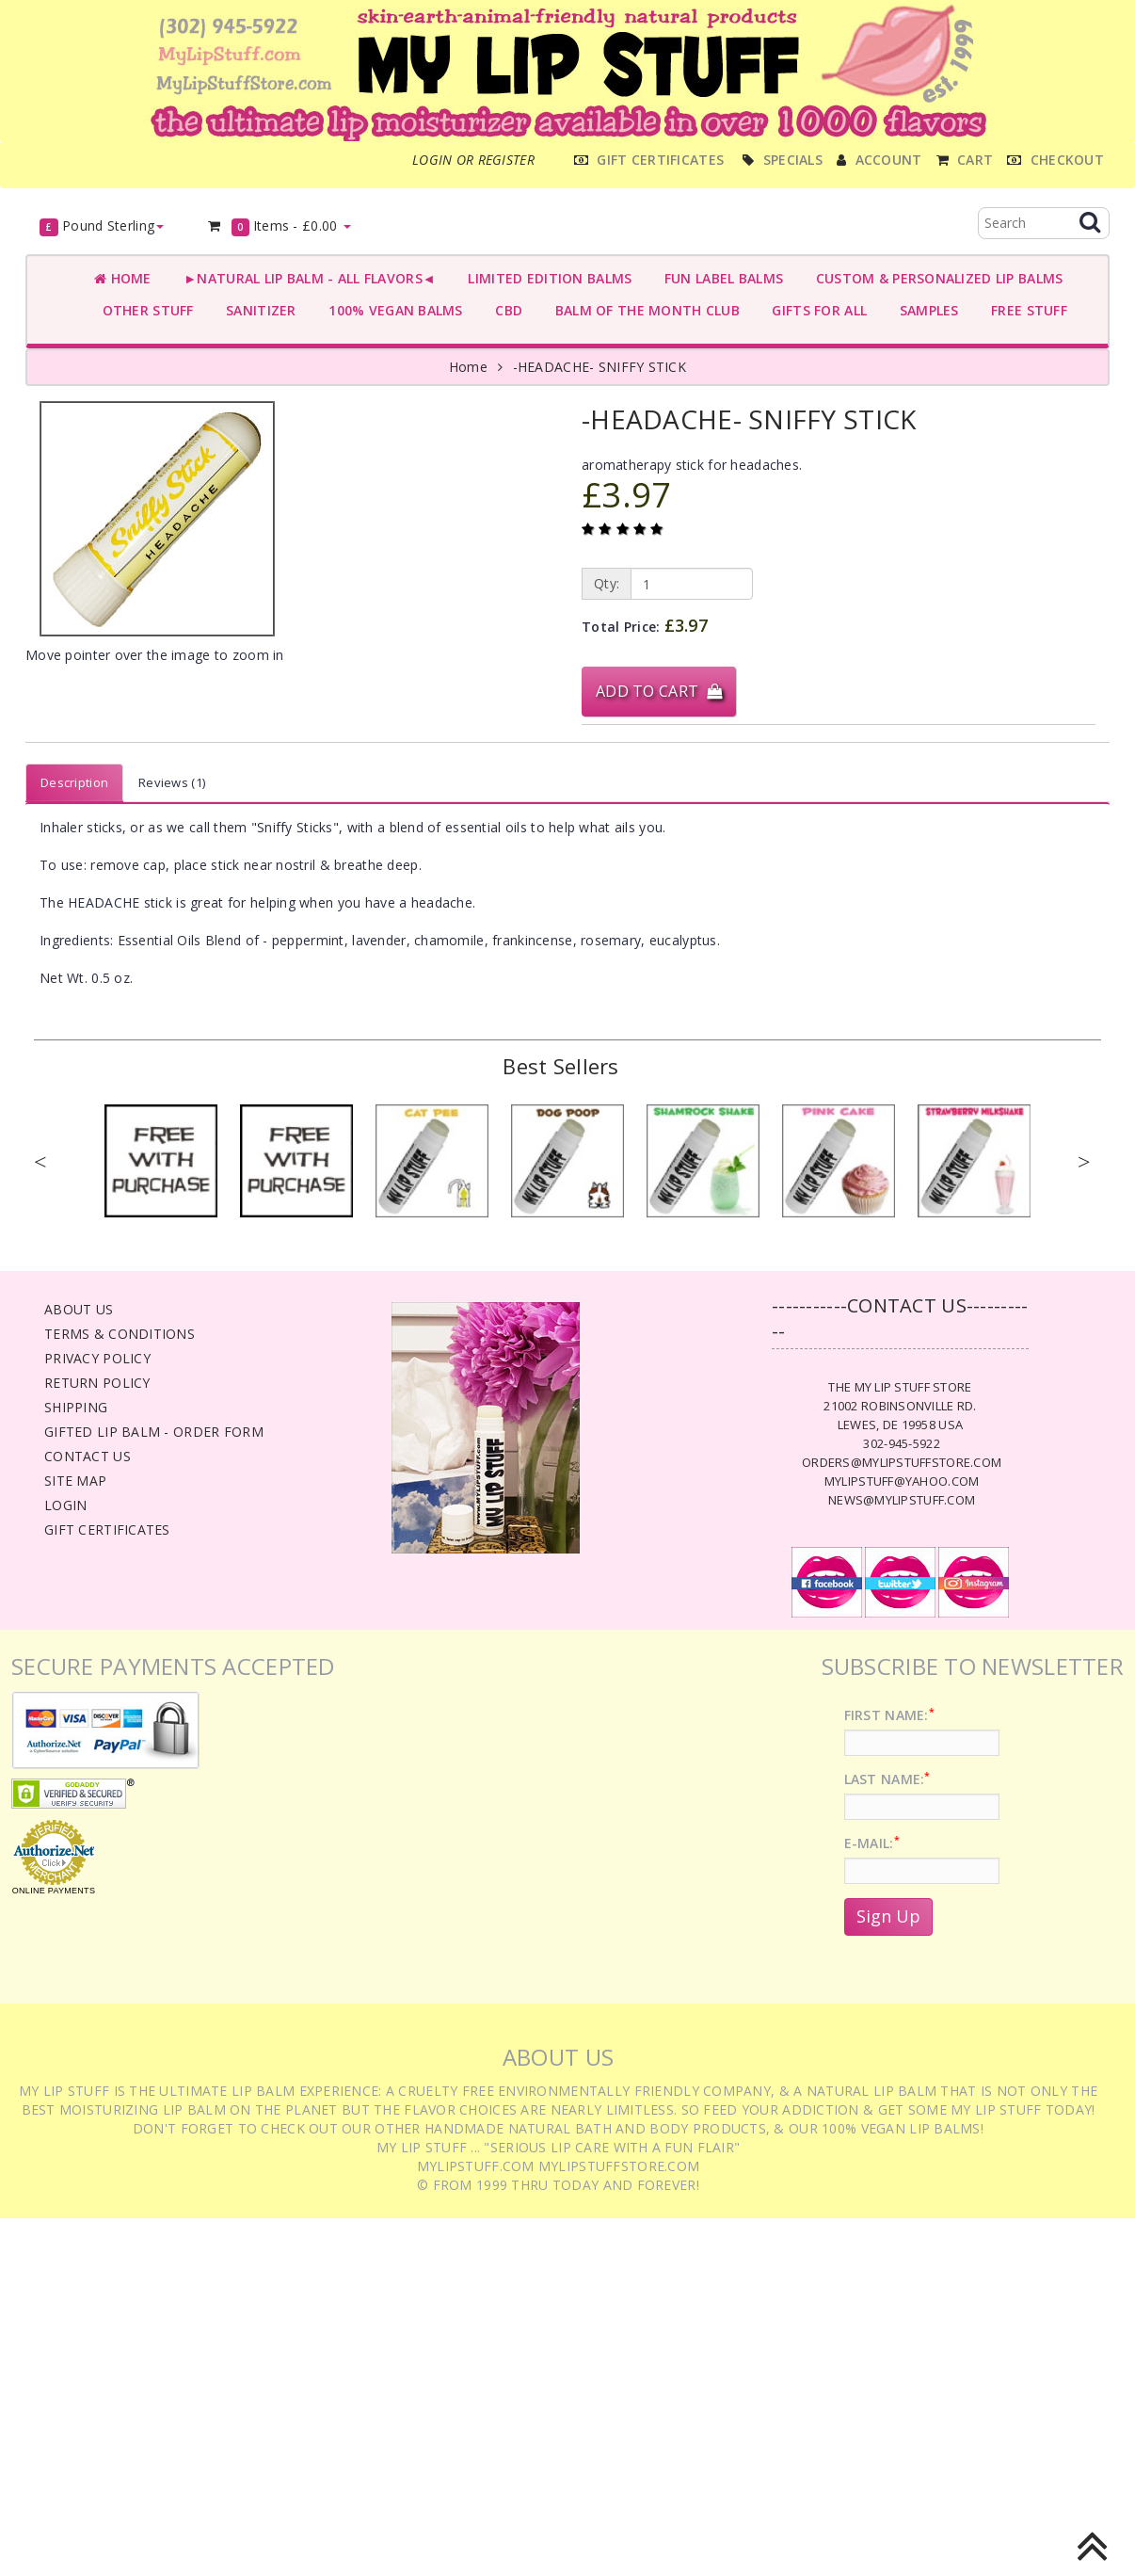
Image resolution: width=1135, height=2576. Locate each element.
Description (74, 782)
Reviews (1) (171, 782)
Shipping (75, 1407)
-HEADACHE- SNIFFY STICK (599, 367)
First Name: (889, 1715)
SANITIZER (257, 310)
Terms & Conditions (119, 1334)
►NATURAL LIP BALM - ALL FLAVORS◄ (306, 278)
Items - (278, 226)
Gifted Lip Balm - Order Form (154, 1432)
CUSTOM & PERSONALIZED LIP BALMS (935, 278)
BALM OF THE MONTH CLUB (643, 310)
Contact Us (87, 1456)
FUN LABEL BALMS (719, 278)
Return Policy (97, 1383)
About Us (78, 1309)
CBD (505, 310)
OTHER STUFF (144, 310)
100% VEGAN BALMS (392, 310)
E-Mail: (872, 1843)
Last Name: (887, 1779)
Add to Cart (659, 691)
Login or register (473, 160)
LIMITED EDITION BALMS (545, 278)
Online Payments (53, 1890)
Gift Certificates (107, 1529)
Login (65, 1505)
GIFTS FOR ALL (815, 310)
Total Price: (645, 625)
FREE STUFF (1025, 310)
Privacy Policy (97, 1358)
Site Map (75, 1480)
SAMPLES (925, 310)
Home (123, 278)
